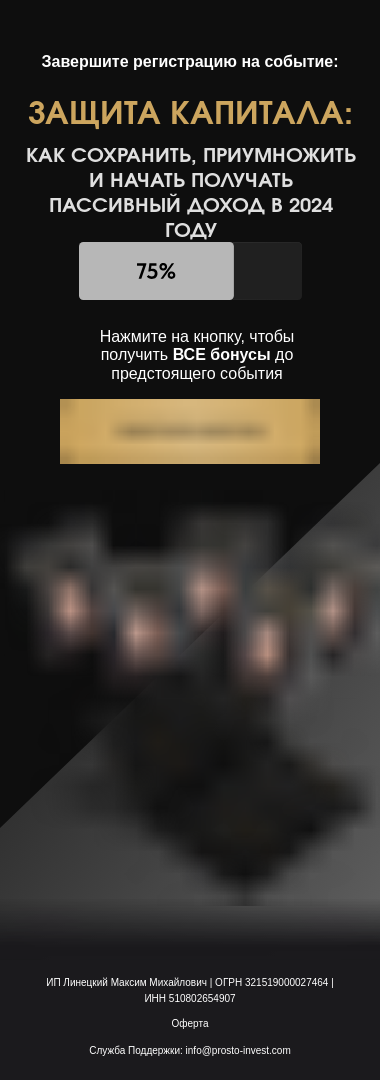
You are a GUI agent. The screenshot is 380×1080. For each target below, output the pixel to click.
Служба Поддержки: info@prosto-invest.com (190, 1050)
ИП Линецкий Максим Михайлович (128, 982)
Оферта (190, 1023)
